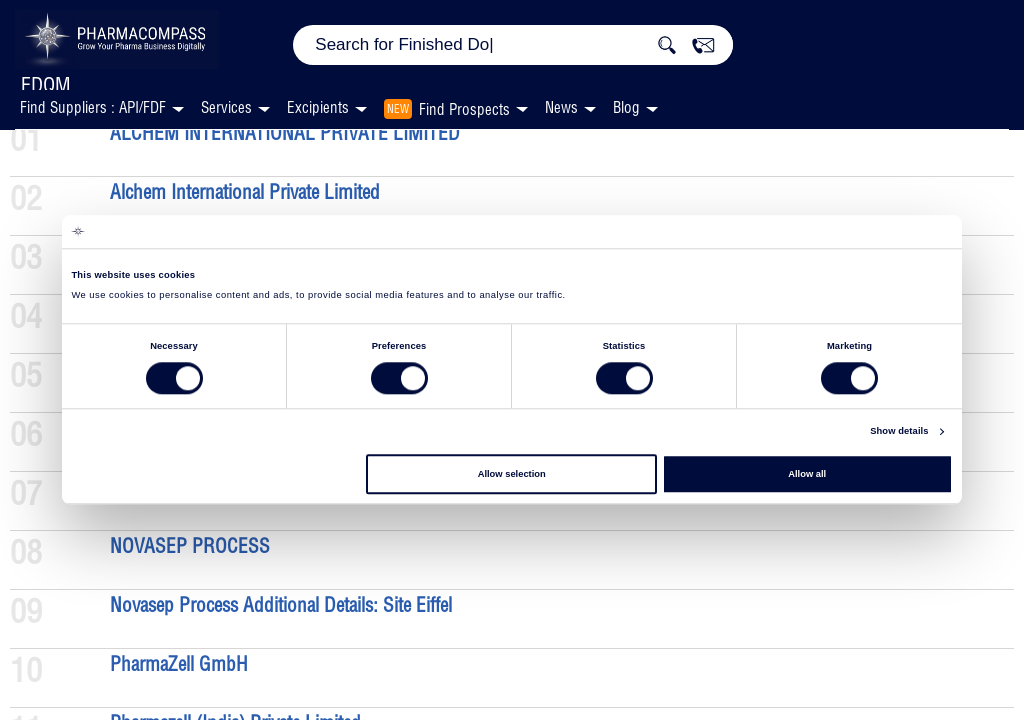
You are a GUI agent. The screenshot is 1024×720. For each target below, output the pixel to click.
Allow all (807, 474)
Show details (899, 432)
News (561, 107)
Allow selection (512, 474)
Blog (626, 107)
